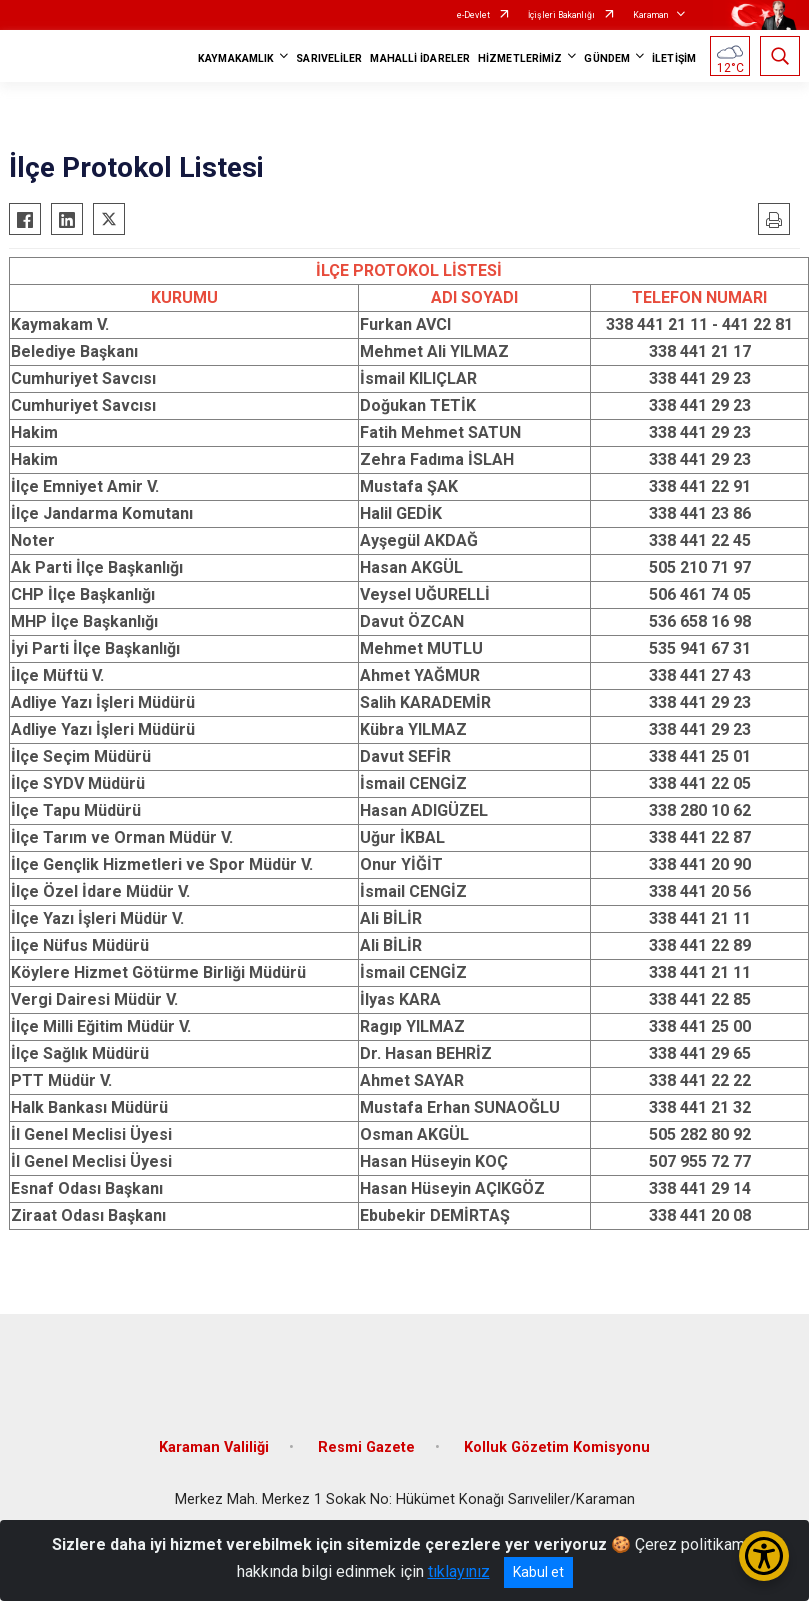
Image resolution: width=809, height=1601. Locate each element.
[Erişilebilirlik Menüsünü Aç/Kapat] (764, 1556)
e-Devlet (473, 15)
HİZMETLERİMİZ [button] (520, 58)
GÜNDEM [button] (607, 58)
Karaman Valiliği (214, 1447)
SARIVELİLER (329, 58)
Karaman (650, 15)
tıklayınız (459, 1571)
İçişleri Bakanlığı (561, 15)
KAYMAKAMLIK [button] (236, 58)
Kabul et (538, 1572)
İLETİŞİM (674, 58)
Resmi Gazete (366, 1447)
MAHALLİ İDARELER (420, 58)
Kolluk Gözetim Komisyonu (557, 1447)
